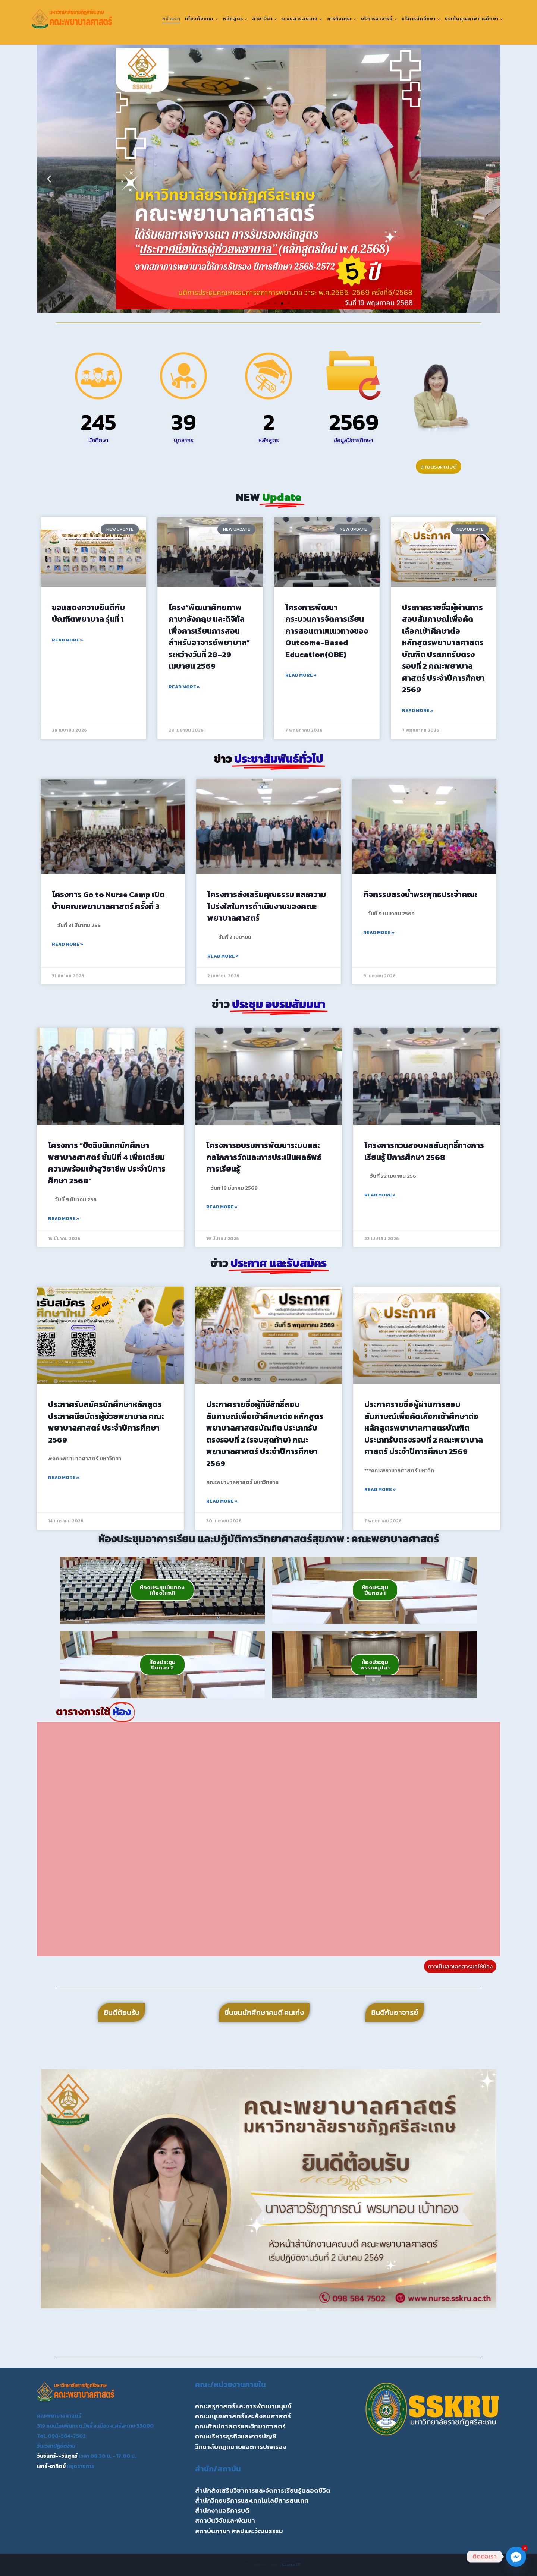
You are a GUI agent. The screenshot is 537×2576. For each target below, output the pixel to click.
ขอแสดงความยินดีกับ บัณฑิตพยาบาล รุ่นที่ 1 (88, 613)
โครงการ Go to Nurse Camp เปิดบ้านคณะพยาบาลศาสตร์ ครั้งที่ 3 (108, 900)
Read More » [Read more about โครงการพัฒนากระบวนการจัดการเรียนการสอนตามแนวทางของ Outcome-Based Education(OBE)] (301, 675)
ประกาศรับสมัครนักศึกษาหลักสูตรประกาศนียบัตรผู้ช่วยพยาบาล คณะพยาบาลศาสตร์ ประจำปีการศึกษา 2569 (106, 1422)
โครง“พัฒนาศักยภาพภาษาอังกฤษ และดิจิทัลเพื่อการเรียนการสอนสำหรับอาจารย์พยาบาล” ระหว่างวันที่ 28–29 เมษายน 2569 (209, 637)
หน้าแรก (171, 18)
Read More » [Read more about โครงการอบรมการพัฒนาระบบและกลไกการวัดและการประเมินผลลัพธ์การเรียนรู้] (222, 1207)
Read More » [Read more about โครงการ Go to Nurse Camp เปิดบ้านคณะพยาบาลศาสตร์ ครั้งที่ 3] (67, 944)
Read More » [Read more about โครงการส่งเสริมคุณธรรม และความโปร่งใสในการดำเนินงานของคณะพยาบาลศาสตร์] (223, 956)
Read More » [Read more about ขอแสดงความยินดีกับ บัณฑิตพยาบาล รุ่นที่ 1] (67, 640)
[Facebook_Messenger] (516, 2557)
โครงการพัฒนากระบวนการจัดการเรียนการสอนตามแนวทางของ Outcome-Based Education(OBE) (326, 631)
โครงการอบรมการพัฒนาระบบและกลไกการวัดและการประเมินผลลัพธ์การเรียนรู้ (263, 1157)
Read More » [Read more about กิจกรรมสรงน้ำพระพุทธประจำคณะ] (379, 932)
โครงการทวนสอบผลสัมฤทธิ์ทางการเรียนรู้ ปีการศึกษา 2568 (424, 1151)
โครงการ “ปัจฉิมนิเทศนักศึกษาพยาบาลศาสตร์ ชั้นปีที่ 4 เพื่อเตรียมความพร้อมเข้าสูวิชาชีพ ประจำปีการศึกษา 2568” (107, 1162)
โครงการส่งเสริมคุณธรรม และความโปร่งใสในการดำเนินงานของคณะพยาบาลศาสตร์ (266, 906)
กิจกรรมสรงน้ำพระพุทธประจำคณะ (420, 894)
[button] (49, 179)
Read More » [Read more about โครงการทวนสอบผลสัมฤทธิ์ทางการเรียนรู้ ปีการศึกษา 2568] (380, 1195)
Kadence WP (291, 2564)
